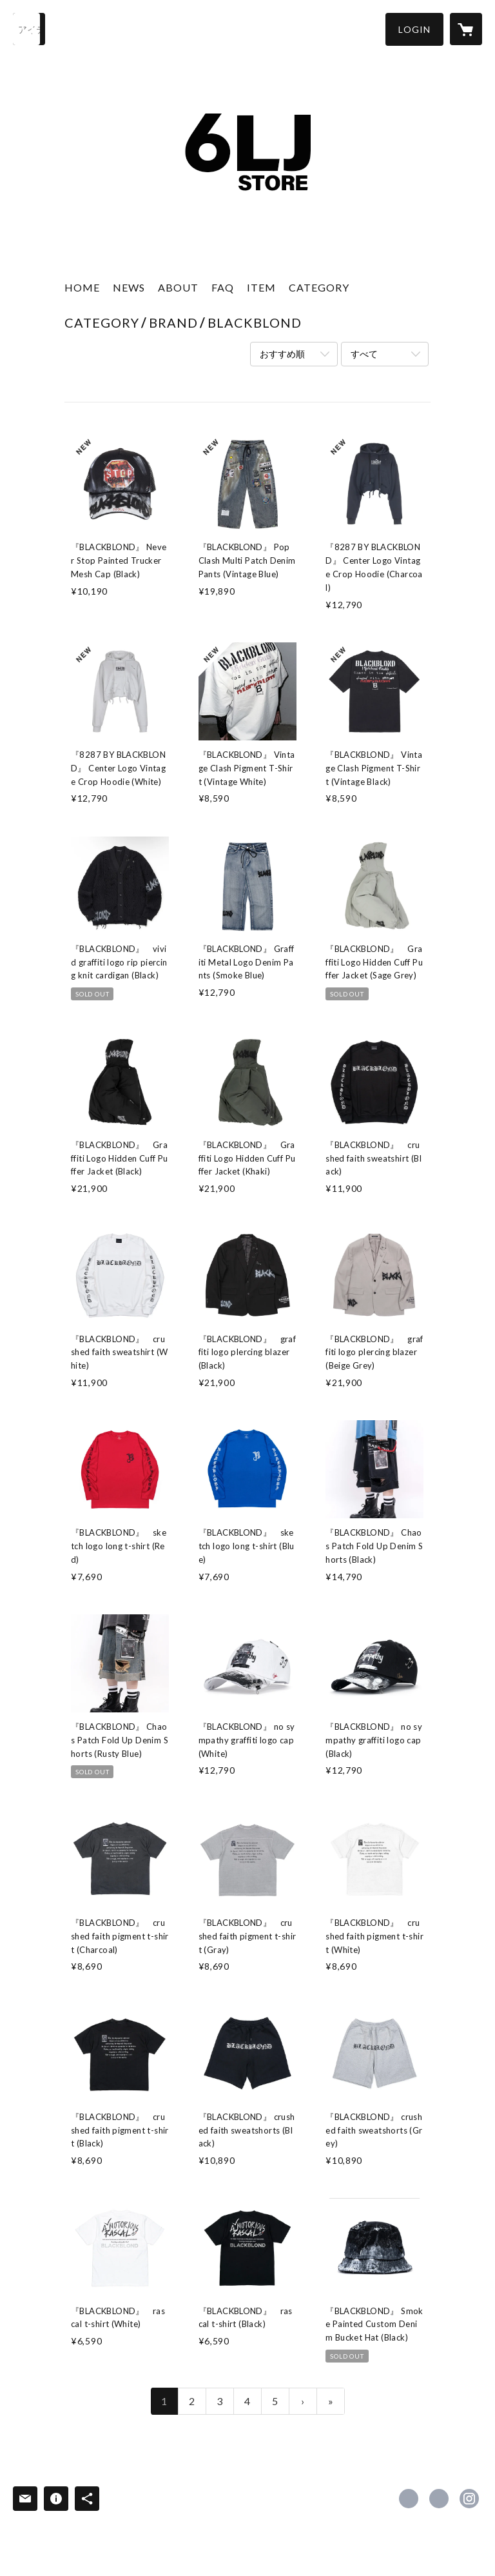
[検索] (29, 29)
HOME (82, 287)
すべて (364, 353)
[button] (414, 29)
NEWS (129, 287)
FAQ (222, 287)
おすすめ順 (282, 353)
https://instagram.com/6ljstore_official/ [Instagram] (469, 2498)
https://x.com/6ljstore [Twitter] (439, 2498)
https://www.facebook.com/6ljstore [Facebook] (408, 2498)
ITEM (261, 287)
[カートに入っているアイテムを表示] (466, 29)
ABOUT (178, 287)
